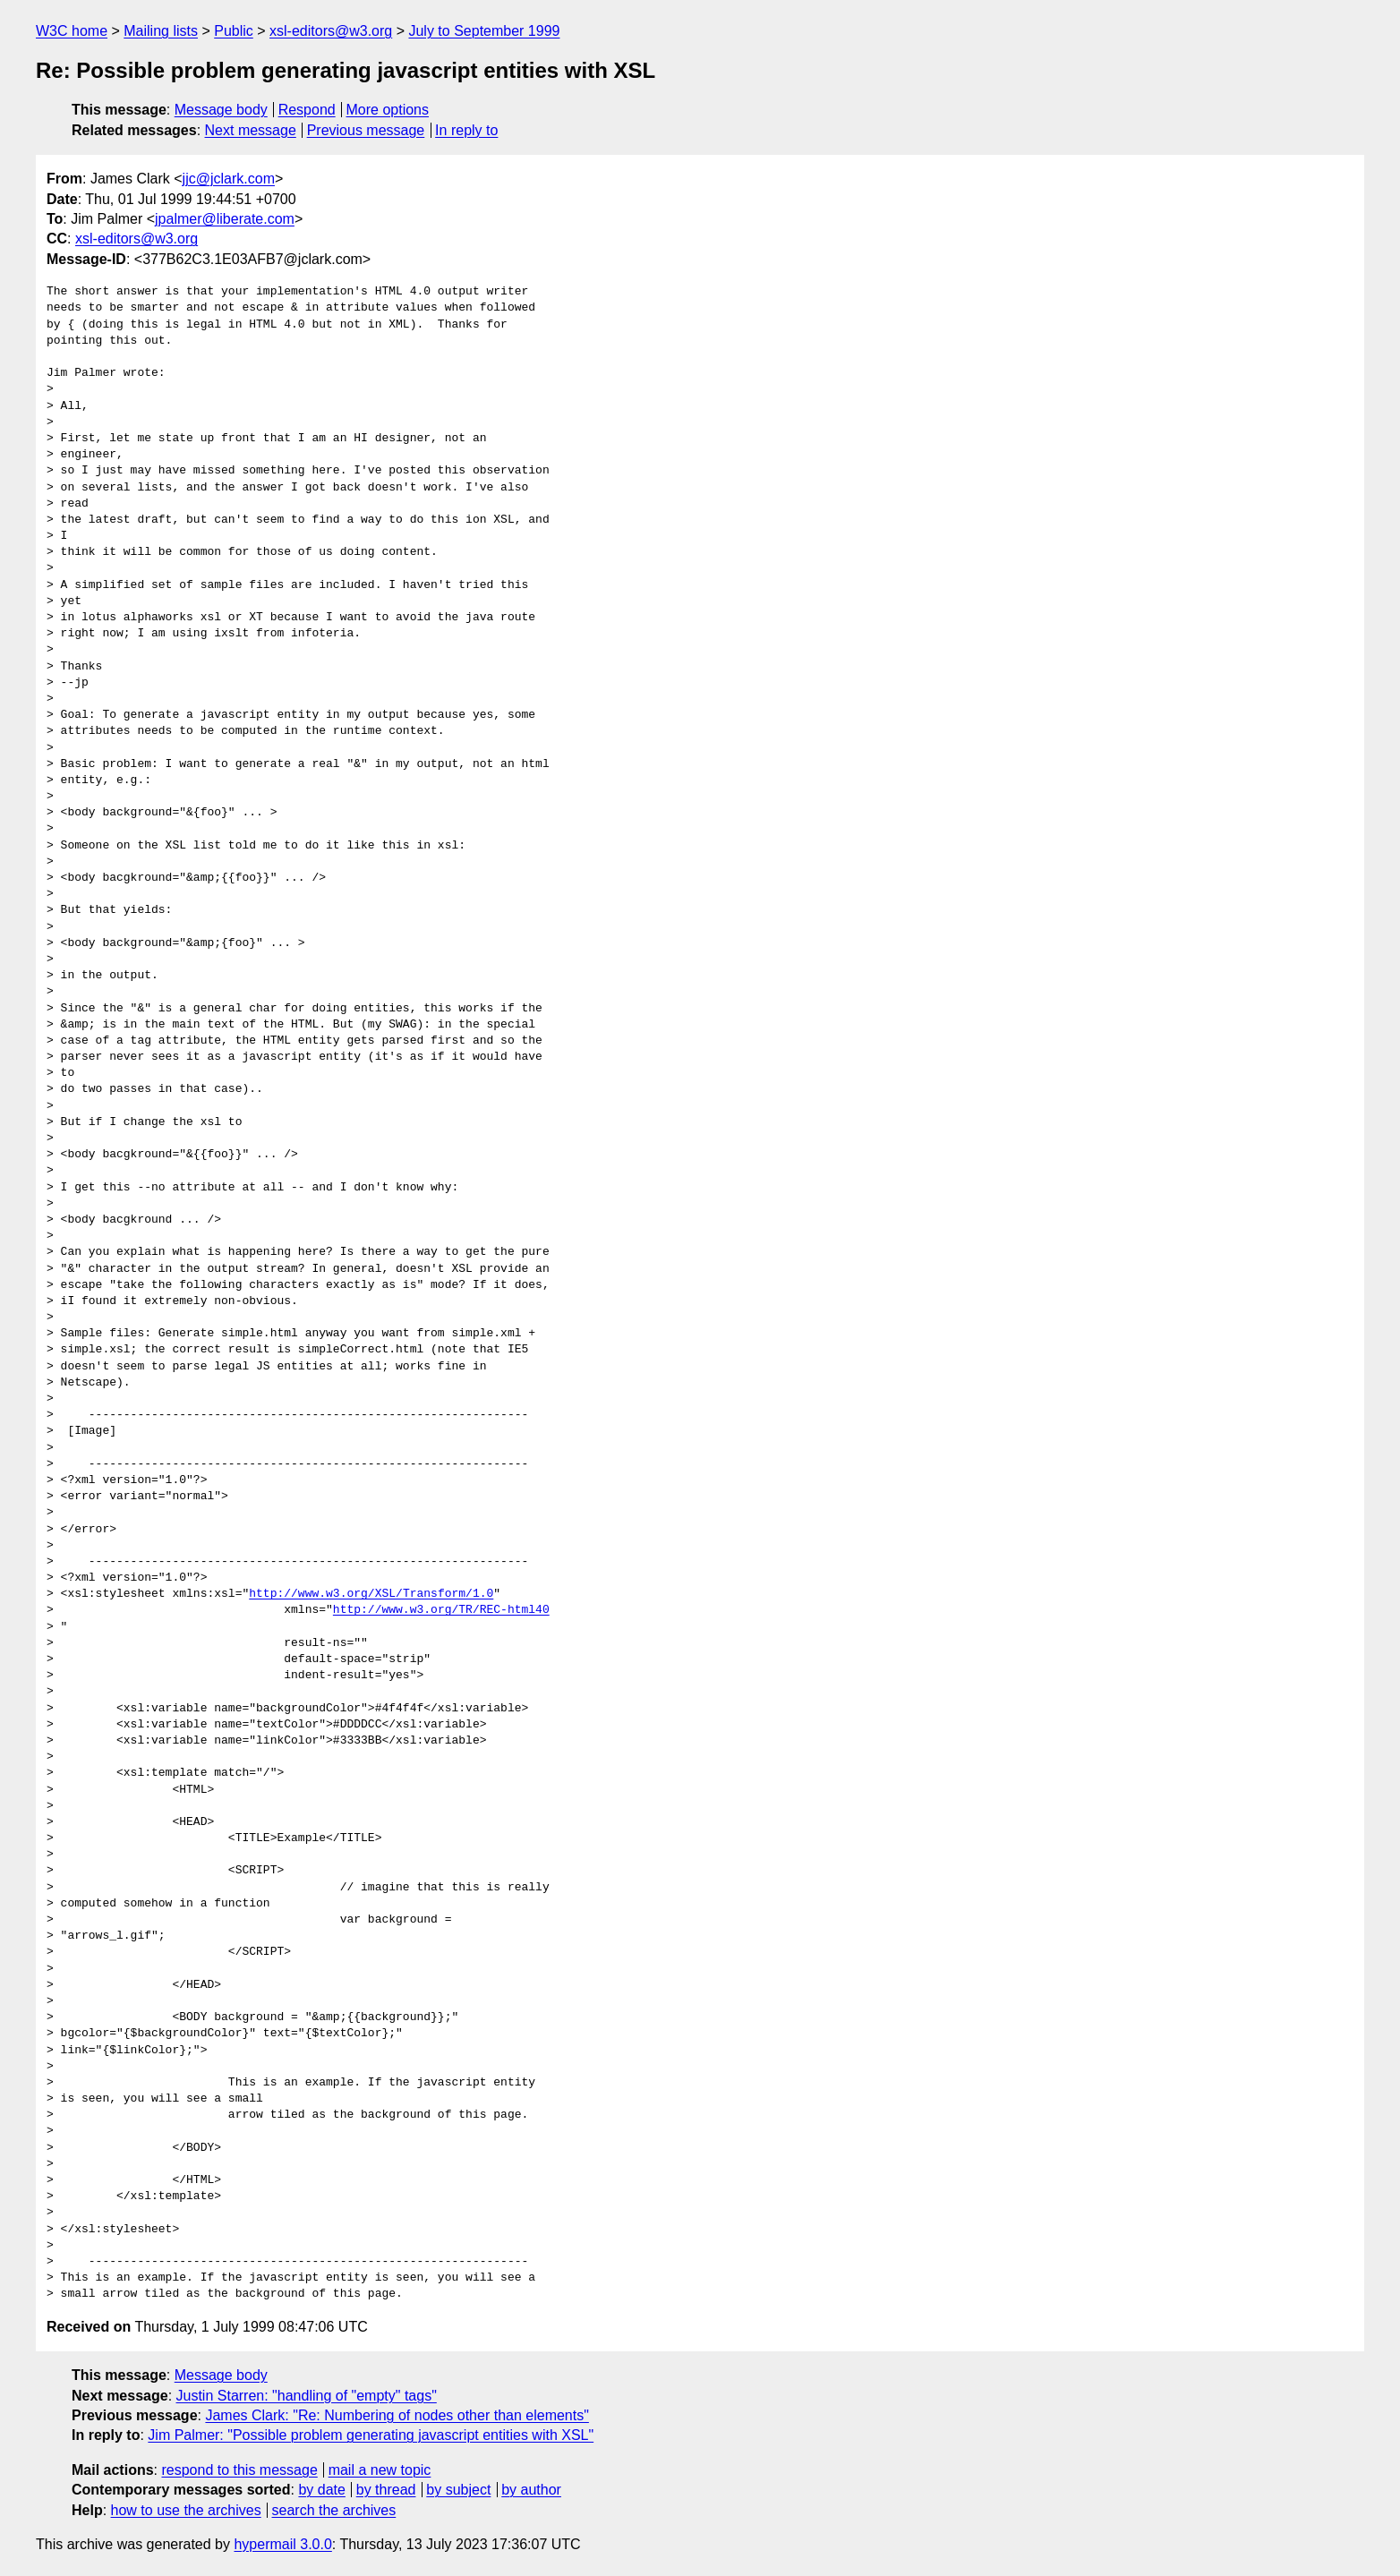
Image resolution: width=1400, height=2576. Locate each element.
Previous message (366, 130)
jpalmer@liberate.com (225, 218)
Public (233, 30)
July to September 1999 (483, 30)
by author (531, 2489)
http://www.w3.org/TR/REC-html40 (441, 1610)
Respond (307, 109)
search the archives (334, 2510)
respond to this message (239, 2470)
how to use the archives (186, 2510)
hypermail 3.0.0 (282, 2544)
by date (321, 2489)
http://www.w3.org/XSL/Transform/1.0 (371, 1594)
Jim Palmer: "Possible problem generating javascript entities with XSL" (370, 2435)
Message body (221, 109)
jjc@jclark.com (229, 178)
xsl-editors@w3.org (330, 30)
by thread (386, 2489)
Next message (250, 130)
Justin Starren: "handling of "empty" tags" (306, 2395)
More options (388, 109)
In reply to (466, 130)
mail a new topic (380, 2470)
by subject (458, 2489)
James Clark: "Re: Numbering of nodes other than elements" (396, 2415)
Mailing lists (161, 30)
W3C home (71, 30)
